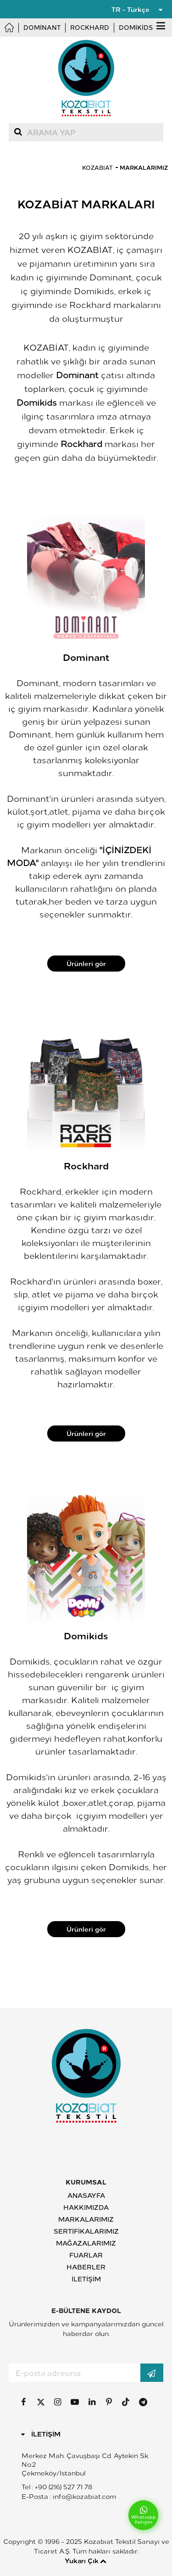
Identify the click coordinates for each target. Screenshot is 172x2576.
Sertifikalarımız (86, 2230)
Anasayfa (86, 2195)
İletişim (86, 2278)
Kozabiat (97, 167)
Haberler (86, 2266)
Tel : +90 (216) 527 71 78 (57, 2486)
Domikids (136, 27)
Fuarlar (86, 2254)
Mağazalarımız (86, 2242)
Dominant (42, 27)
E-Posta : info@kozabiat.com (69, 2496)
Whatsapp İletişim (143, 2515)
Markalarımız (144, 167)
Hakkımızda (86, 2207)
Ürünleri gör (86, 963)
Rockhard (89, 27)
